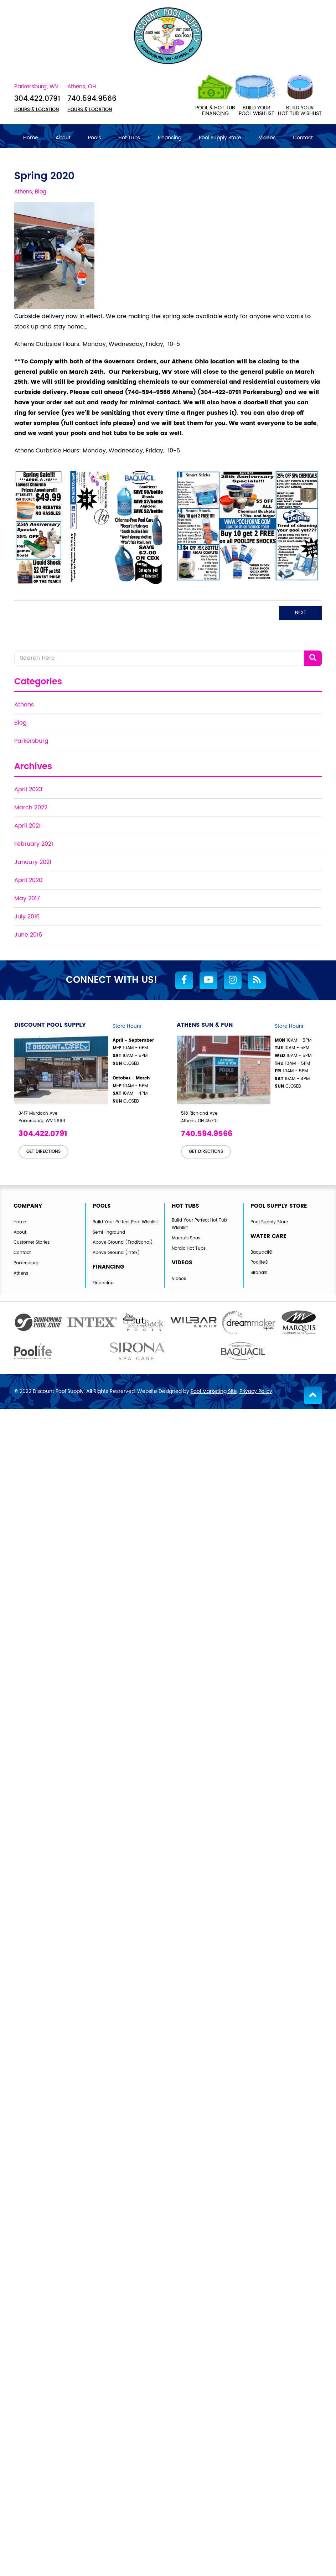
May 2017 (27, 897)
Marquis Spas (187, 1238)
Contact (23, 1252)
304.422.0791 (37, 98)
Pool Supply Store (270, 1222)
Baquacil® (262, 1252)
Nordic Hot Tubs (190, 1249)
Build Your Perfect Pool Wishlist (128, 1222)
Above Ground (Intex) (118, 1252)
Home (20, 1222)
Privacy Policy (255, 1391)
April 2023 (28, 788)
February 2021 (33, 843)
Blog (20, 722)
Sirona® (259, 1272)
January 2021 (32, 861)
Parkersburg (31, 740)
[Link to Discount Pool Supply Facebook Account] (184, 980)
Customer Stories (33, 1242)
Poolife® (259, 1262)
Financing (104, 1283)
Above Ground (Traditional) (125, 1242)
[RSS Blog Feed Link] (257, 980)
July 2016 (27, 916)
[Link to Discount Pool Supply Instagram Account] (233, 980)
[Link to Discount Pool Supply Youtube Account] (208, 980)
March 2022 (30, 807)
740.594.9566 (93, 98)
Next (300, 612)
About (20, 1232)
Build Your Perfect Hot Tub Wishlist (201, 1224)
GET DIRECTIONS (43, 1151)
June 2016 (28, 934)
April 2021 (27, 825)
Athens (24, 704)
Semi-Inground (110, 1232)
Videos (179, 1278)
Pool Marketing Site (214, 1391)
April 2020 (28, 879)
